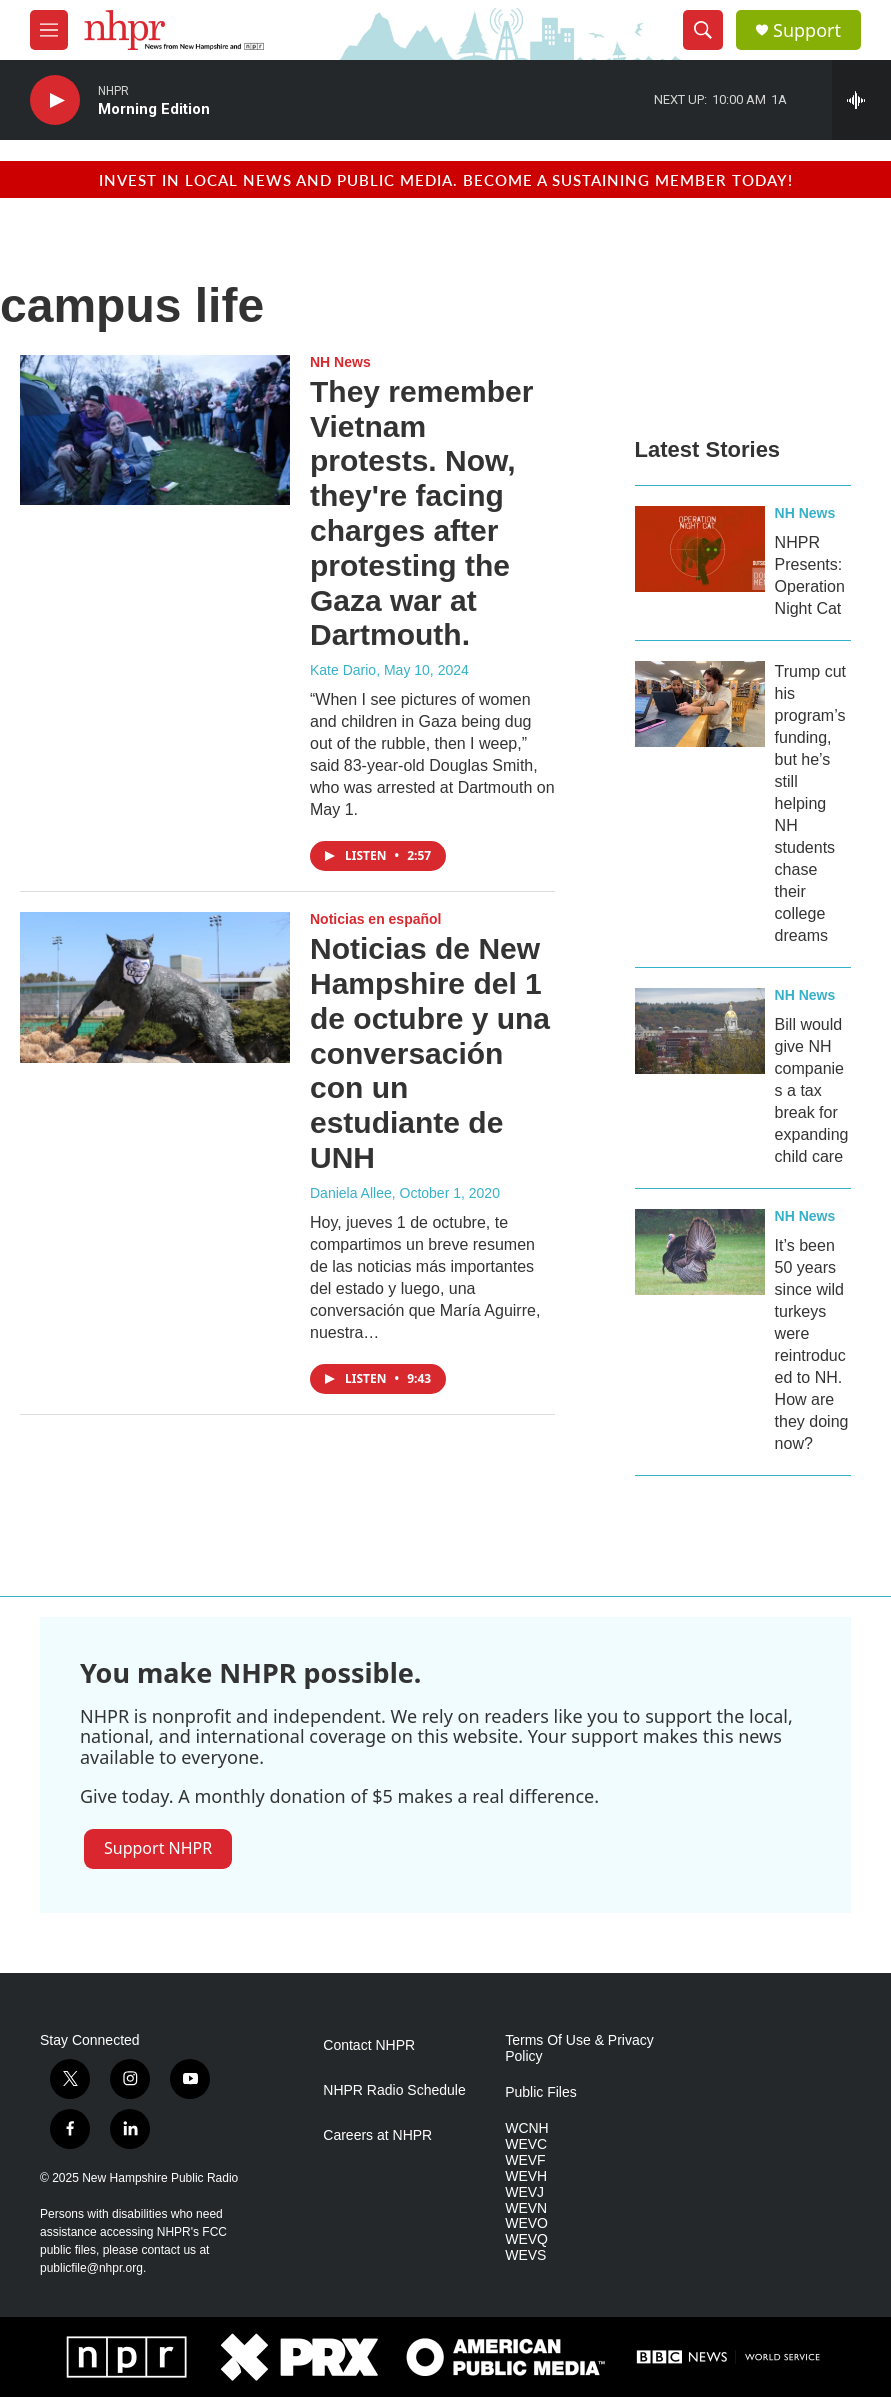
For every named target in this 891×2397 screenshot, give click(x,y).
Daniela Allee (351, 1193)
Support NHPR (158, 1848)
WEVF (525, 2160)
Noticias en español (375, 919)
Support (807, 30)
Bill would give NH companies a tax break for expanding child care (812, 1090)
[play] (55, 100)
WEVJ (524, 2192)
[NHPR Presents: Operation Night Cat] (700, 549)
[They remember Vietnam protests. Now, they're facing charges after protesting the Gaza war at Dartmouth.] (155, 430)
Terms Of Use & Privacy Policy (579, 2048)
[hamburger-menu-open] (49, 30)
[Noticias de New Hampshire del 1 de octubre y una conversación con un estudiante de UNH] (155, 987)
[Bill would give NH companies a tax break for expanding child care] (700, 1031)
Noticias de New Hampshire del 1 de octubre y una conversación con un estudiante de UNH (430, 1053)
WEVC (526, 2144)
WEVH (526, 2176)
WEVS (525, 2255)
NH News (340, 362)
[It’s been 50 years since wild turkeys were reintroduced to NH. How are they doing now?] (700, 1252)
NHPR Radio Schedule (394, 2090)
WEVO (526, 2223)
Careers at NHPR (377, 2135)
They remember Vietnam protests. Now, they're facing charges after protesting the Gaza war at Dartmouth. (421, 513)
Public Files (541, 2092)
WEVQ (526, 2239)
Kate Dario (343, 670)
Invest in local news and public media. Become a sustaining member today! (446, 179)
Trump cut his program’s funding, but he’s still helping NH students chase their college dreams (810, 803)
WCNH (527, 2128)
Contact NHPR (369, 2045)
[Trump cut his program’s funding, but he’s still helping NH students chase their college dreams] (700, 704)
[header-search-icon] (703, 30)
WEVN (526, 2208)
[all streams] (861, 100)
